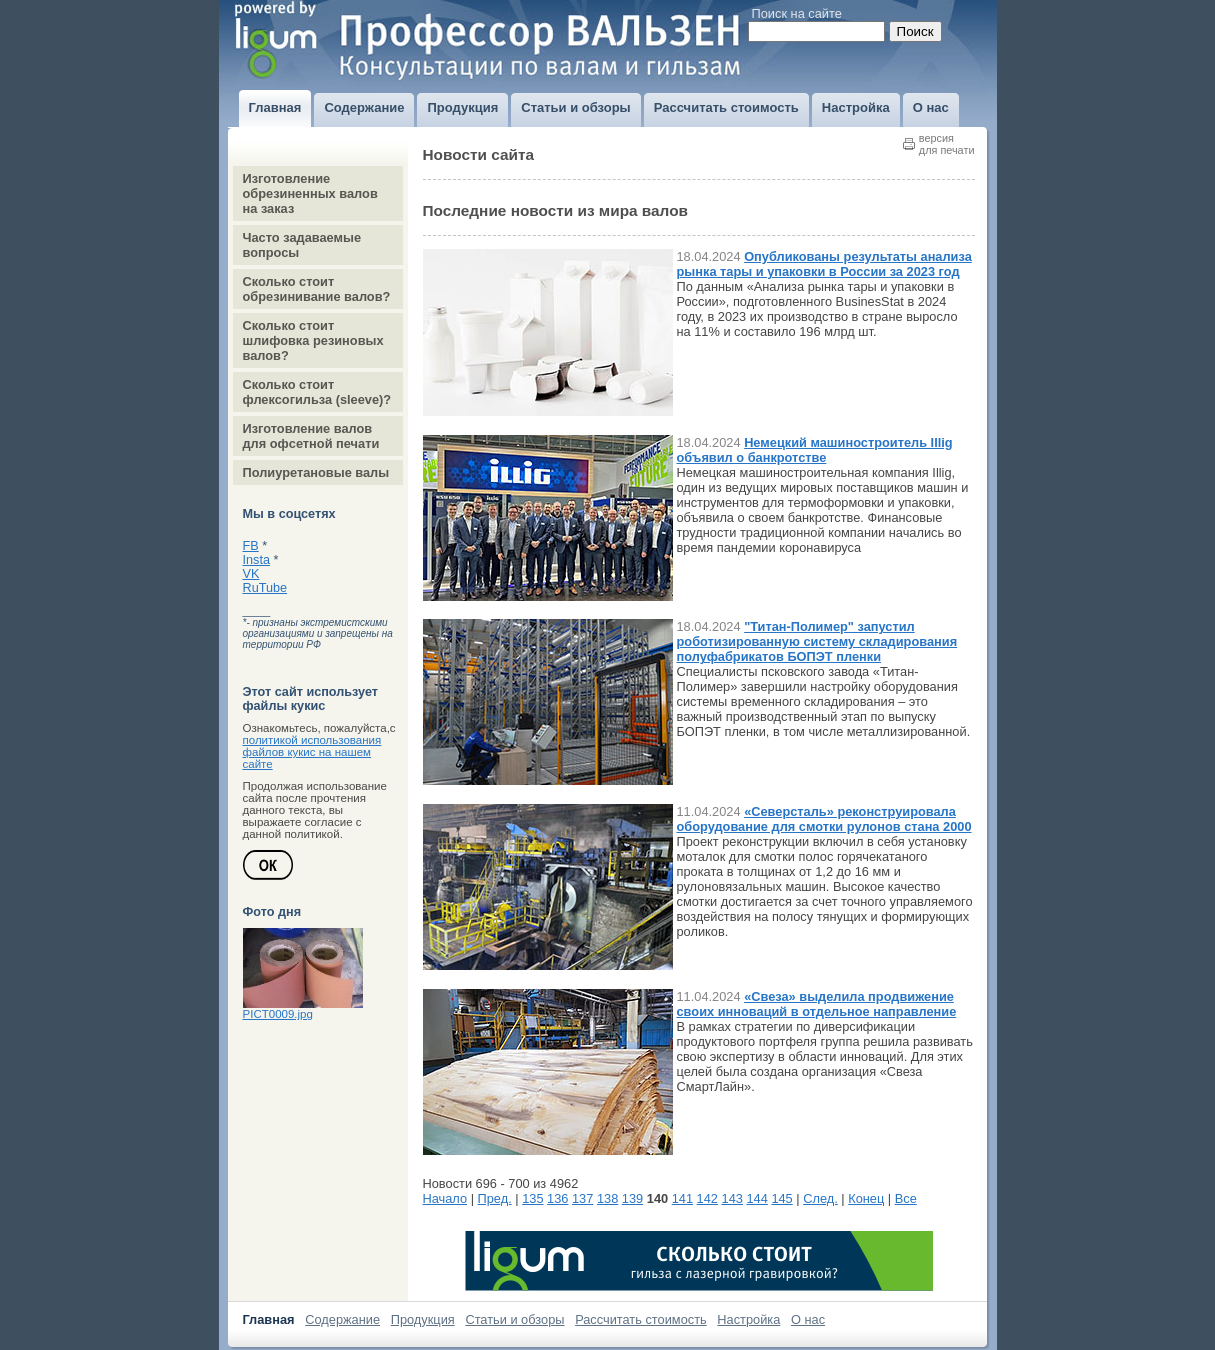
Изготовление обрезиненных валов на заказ (310, 193)
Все (906, 1198)
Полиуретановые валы (316, 472)
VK (251, 574)
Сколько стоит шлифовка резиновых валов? (313, 340)
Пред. (495, 1198)
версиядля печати (947, 144)
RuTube (265, 588)
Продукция (423, 1319)
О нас (808, 1319)
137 (582, 1198)
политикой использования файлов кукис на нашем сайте (312, 752)
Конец (866, 1198)
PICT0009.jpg (278, 1014)
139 (632, 1198)
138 (607, 1198)
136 (557, 1198)
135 (532, 1198)
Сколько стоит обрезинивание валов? (317, 289)
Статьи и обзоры (514, 1319)
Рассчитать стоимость (641, 1319)
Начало (445, 1198)
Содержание (342, 1319)
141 (682, 1198)
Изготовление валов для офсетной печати (311, 436)
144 (756, 1198)
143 (732, 1198)
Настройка (748, 1319)
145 (781, 1198)
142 (707, 1198)
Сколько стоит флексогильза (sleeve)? (317, 392)
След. (820, 1198)
